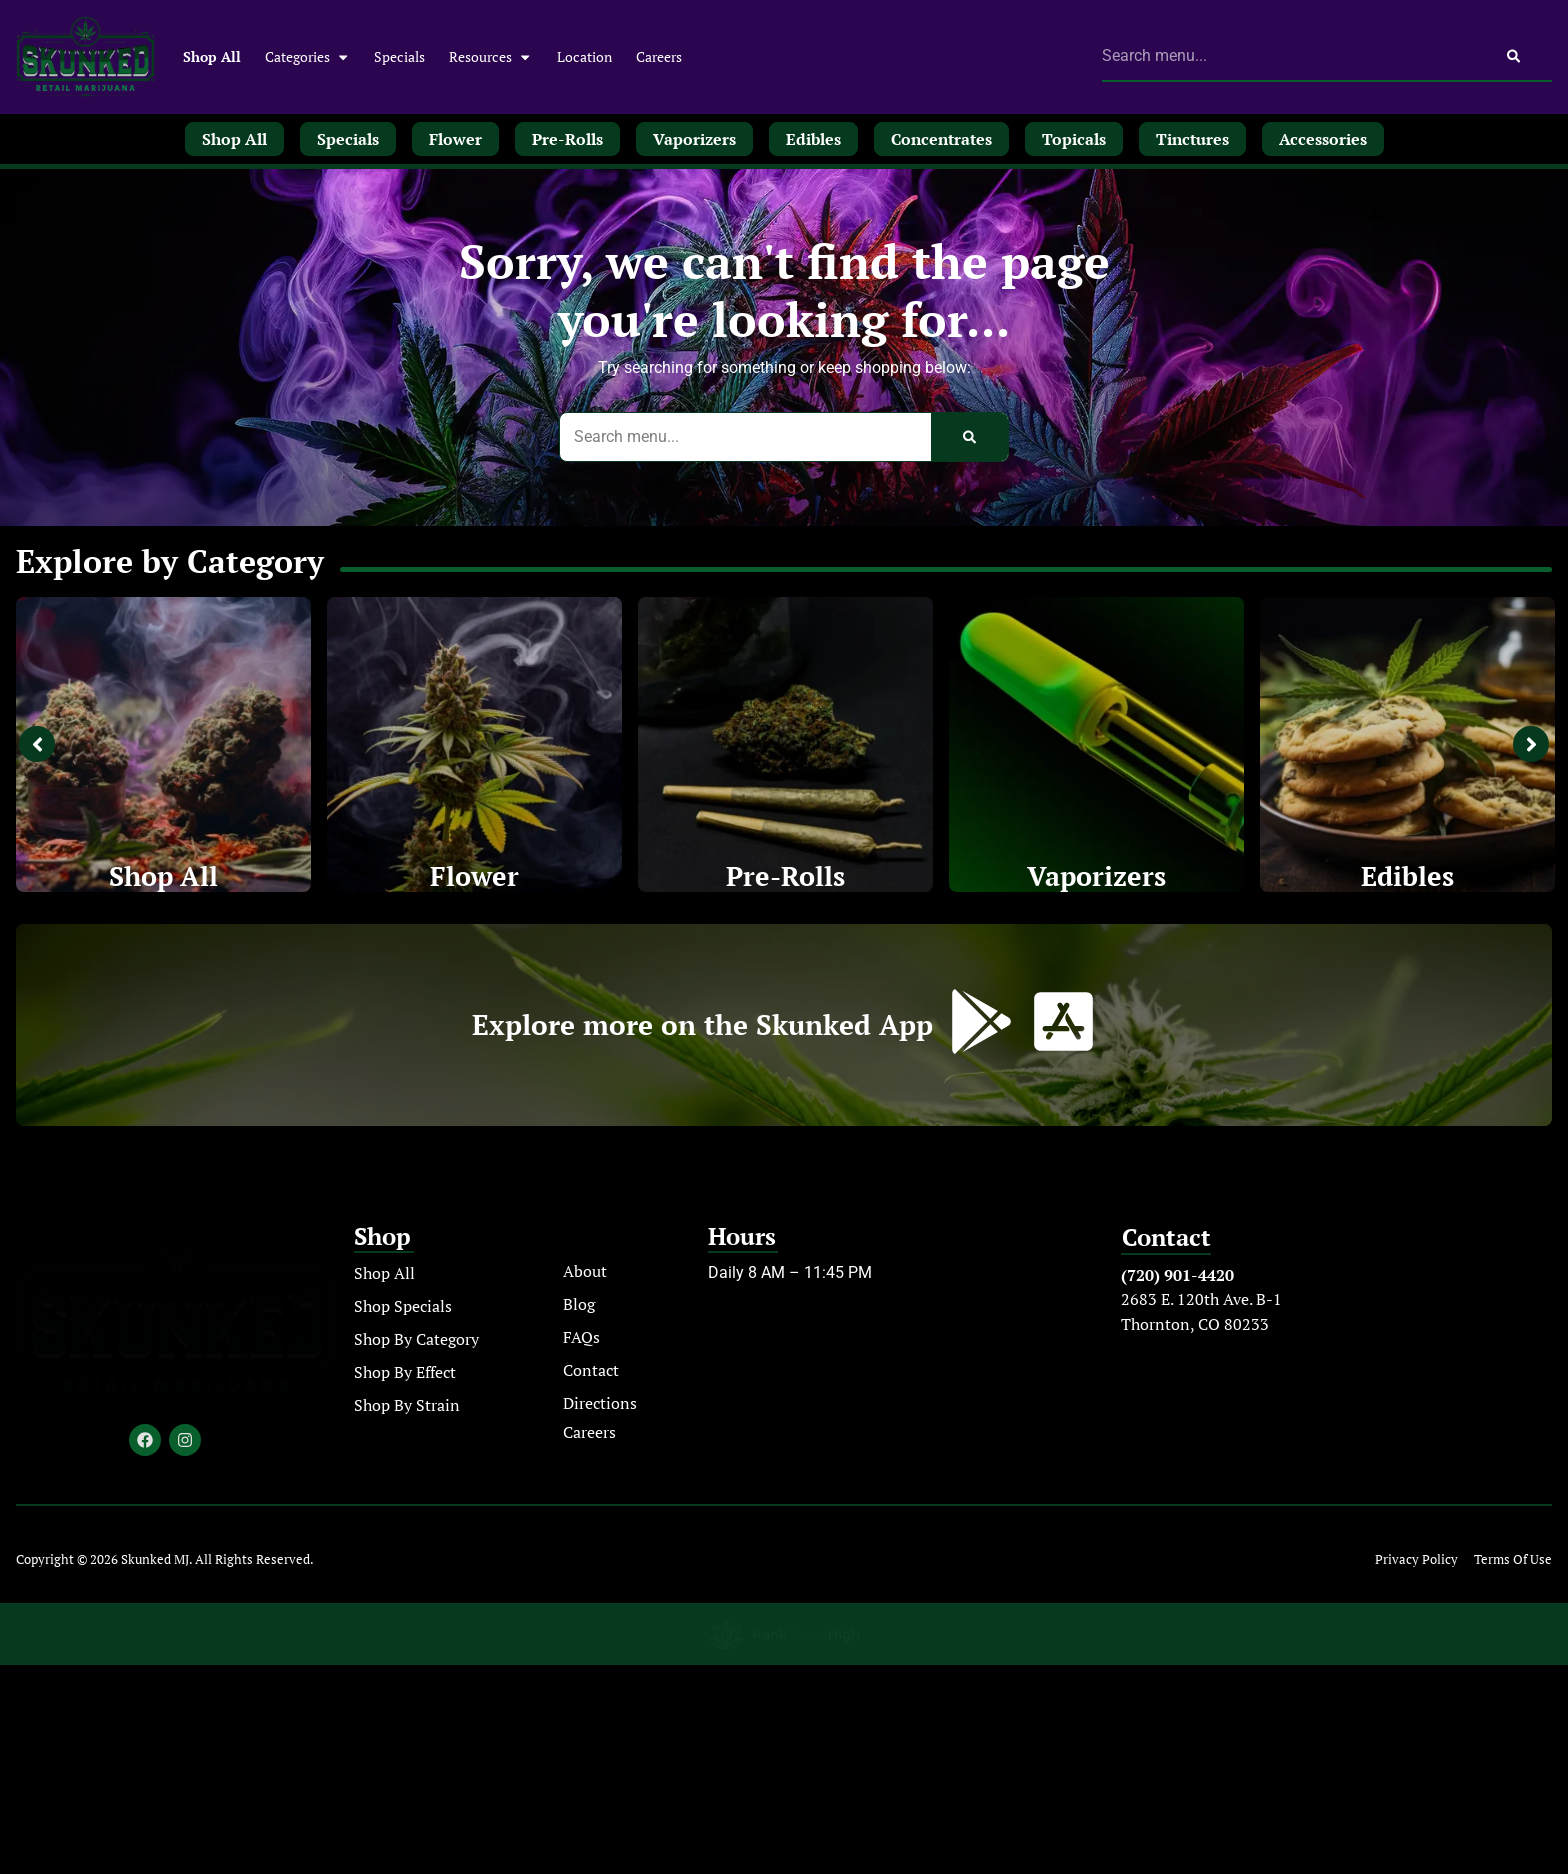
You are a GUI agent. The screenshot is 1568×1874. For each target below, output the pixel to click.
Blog (579, 1305)
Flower (474, 876)
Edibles (1408, 876)
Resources (490, 57)
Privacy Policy (1416, 1560)
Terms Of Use (1513, 1560)
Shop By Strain (407, 1406)
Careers (659, 56)
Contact (591, 1371)
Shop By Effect (405, 1373)
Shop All (212, 56)
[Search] (1513, 56)
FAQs (581, 1338)
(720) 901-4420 (1177, 1276)
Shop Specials (403, 1307)
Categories (307, 57)
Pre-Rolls (786, 876)
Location (584, 56)
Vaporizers (1097, 876)
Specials (399, 56)
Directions (600, 1404)
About (585, 1272)
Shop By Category (416, 1340)
